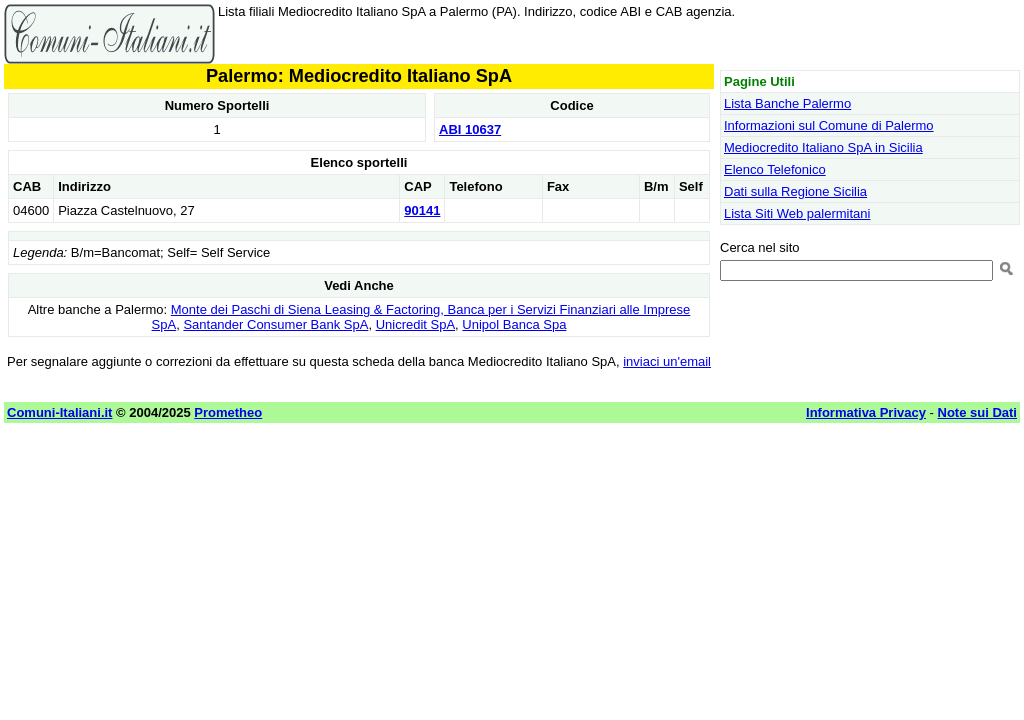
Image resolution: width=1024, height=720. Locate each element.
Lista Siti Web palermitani (797, 213)
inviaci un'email (667, 361)
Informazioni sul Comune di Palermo (829, 125)
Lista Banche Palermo (787, 103)
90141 (422, 210)
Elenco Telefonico (775, 169)
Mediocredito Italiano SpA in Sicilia (823, 147)
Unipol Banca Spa (514, 324)
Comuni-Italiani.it (59, 412)
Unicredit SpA (415, 324)
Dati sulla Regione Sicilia (795, 191)
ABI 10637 (470, 129)
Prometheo (228, 412)
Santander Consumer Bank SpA (275, 324)
